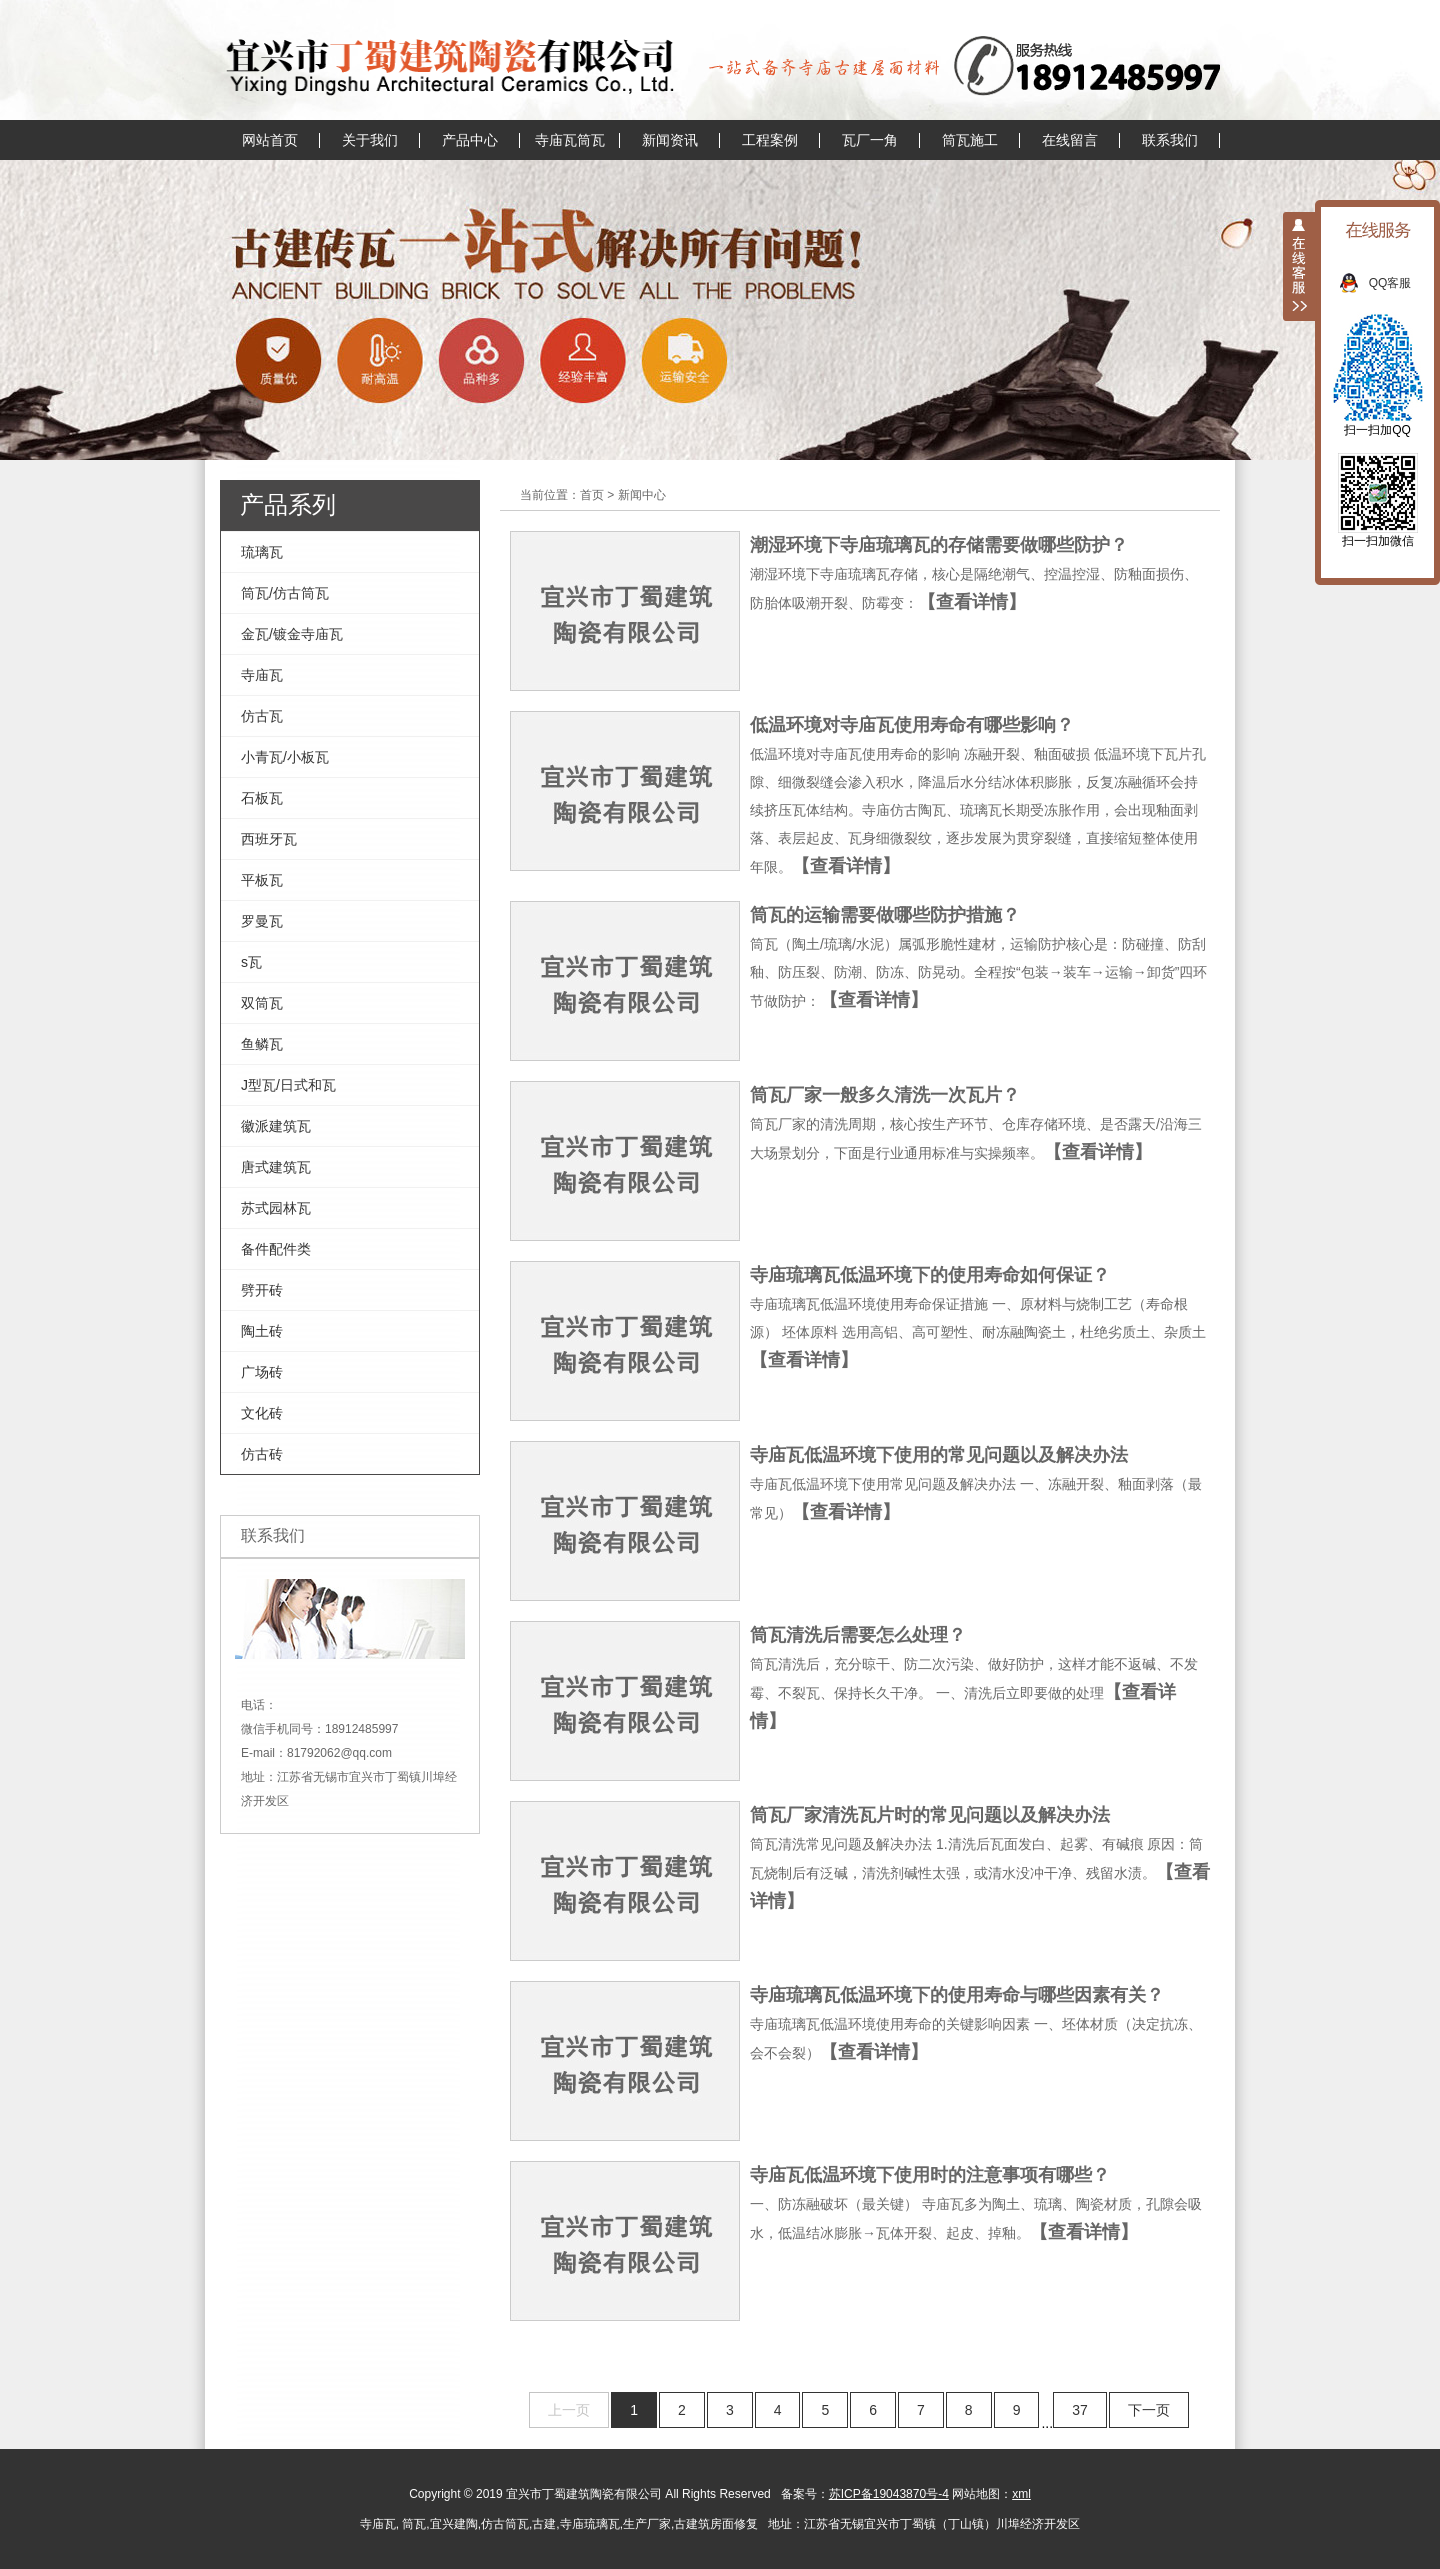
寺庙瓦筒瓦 (570, 140)
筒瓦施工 (970, 140)
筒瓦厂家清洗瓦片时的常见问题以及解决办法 (930, 1815)
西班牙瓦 (269, 839)
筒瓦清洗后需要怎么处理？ (858, 1635)
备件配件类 (276, 1249)
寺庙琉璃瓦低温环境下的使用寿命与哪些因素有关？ (957, 1995)
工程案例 (770, 140)
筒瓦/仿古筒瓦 (285, 593)
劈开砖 (262, 1290)
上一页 (569, 2410)
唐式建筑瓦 (276, 1167)
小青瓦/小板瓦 (285, 757)
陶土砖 (262, 1331)
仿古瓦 (262, 716)
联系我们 (1170, 140)
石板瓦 (262, 798)
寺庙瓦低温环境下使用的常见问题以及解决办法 (939, 1455)
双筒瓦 (262, 1003)
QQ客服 (1400, 283)
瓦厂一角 (870, 140)
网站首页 (270, 140)
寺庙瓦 (262, 675)
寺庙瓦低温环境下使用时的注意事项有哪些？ (930, 2175)
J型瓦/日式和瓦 (288, 1085)
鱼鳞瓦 (262, 1044)
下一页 (1149, 2410)
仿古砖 (262, 1454)
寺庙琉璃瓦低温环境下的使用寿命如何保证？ (930, 1275)
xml (1021, 2494)
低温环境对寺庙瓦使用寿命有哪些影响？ (912, 725)
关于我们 (370, 140)
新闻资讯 (670, 140)
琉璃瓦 (262, 552)
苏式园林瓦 (276, 1208)
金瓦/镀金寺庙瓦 (292, 634)
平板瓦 (262, 880)
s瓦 (251, 962)
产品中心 (470, 140)
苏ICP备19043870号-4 (889, 2494)
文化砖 (262, 1413)
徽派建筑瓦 (276, 1126)
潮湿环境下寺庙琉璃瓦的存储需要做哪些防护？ (939, 545)
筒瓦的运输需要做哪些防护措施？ (885, 915)
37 (1080, 2410)
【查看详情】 (972, 602)
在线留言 (1070, 140)
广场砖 (262, 1372)
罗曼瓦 (262, 921)
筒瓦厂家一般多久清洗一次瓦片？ (885, 1095)
